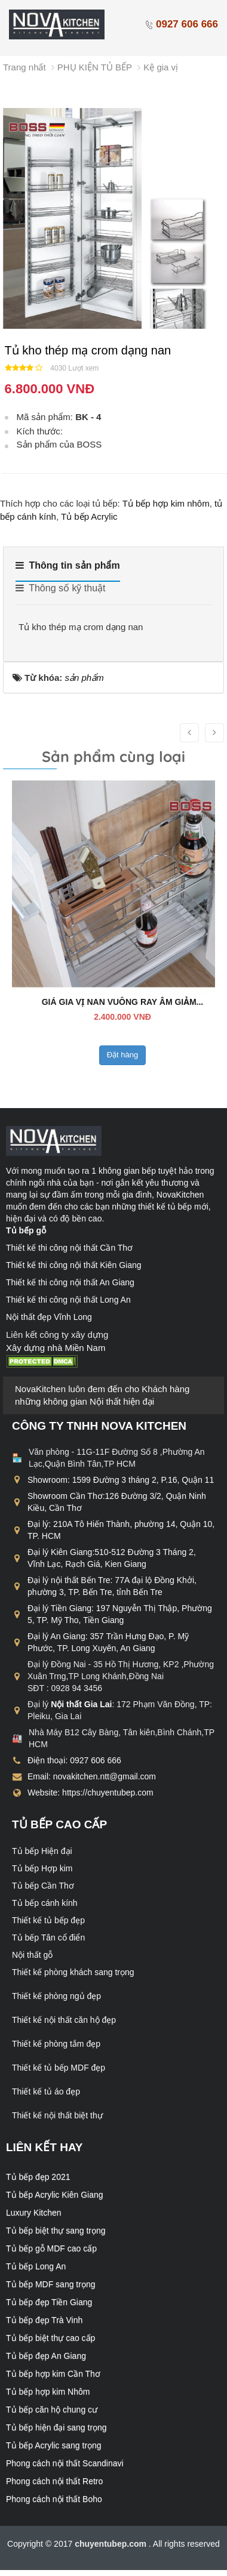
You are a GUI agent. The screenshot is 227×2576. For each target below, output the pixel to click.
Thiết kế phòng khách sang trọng (73, 1972)
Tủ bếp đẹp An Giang (46, 2356)
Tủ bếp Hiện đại (42, 1851)
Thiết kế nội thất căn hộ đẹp (64, 2020)
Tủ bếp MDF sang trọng (51, 2284)
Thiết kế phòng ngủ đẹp (56, 1996)
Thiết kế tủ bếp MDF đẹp (58, 2067)
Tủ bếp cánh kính (45, 1903)
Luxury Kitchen (34, 2212)
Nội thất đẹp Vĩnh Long (49, 1317)
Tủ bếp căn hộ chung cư (51, 2409)
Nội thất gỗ (32, 1955)
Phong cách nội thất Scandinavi (65, 2463)
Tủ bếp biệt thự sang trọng (56, 2230)
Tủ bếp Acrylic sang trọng (54, 2445)
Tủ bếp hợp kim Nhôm (48, 2391)
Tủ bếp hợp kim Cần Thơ (53, 2373)
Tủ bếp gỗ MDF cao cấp (51, 2248)
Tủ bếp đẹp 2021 (38, 2177)
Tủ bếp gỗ (26, 1230)
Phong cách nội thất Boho (54, 2499)
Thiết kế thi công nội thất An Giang (70, 1282)
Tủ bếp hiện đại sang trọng (56, 2427)
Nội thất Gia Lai (81, 1704)
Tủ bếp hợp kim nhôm (166, 503)
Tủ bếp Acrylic (89, 516)
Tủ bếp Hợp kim (42, 1868)
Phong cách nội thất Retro (54, 2481)
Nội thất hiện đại (122, 1401)
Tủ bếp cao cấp (59, 1824)
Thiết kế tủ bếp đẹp (48, 1920)
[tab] (68, 570)
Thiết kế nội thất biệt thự (57, 2115)
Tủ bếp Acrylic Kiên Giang (54, 2194)
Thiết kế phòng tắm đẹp (56, 2044)
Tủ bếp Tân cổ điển (48, 1937)
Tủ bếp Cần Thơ (43, 1885)
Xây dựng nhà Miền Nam (55, 1348)
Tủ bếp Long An (36, 2266)
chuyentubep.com (112, 2544)
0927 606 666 (181, 24)
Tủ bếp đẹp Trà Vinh (44, 2320)
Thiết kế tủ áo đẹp (46, 2091)
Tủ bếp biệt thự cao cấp (50, 2338)
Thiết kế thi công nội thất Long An (68, 1299)
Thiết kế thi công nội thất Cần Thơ (69, 1247)
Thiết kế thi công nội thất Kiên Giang (74, 1265)
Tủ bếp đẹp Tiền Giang (49, 2302)
